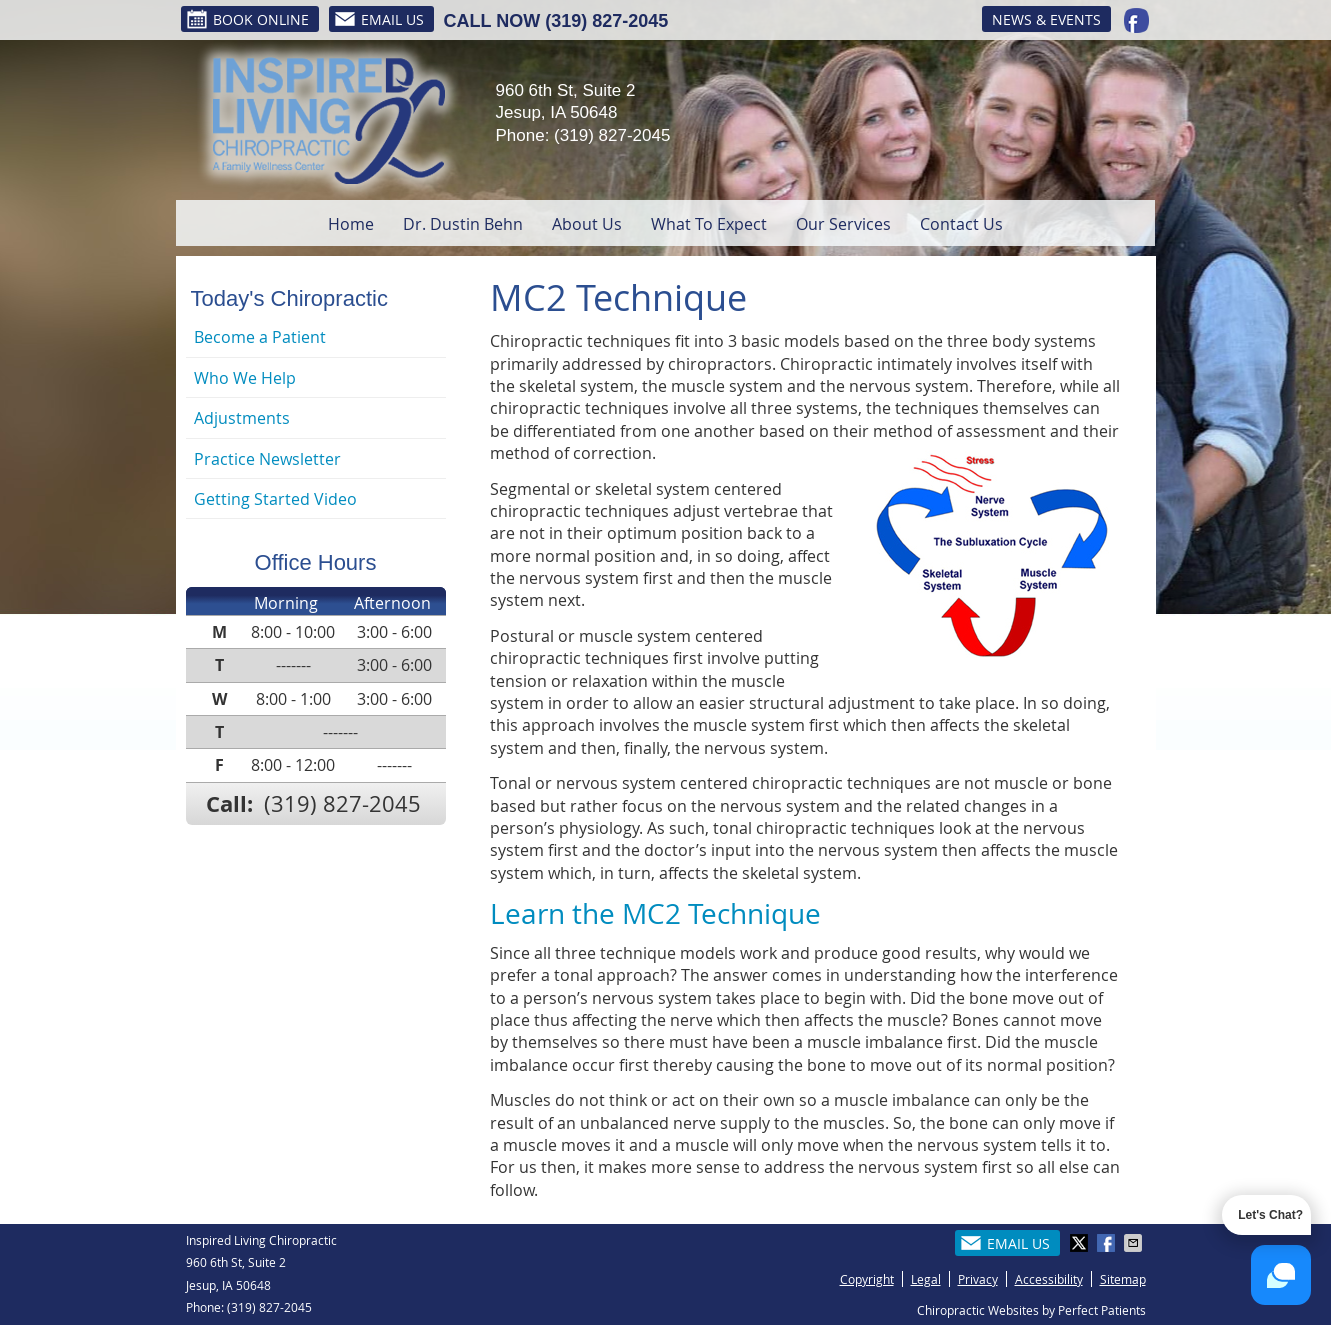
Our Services (843, 224)
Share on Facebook (1108, 1243)
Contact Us (961, 224)
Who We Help (245, 378)
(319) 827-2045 (606, 21)
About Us (587, 224)
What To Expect (709, 224)
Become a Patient (260, 337)
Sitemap (1123, 1279)
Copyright (867, 1279)
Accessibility (1049, 1279)
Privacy (978, 1279)
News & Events (1046, 19)
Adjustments (242, 418)
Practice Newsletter (267, 459)
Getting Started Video (275, 499)
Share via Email (1135, 1243)
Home (351, 224)
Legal (926, 1279)
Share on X (1081, 1243)
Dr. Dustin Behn (463, 224)
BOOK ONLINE (247, 19)
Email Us (379, 19)
